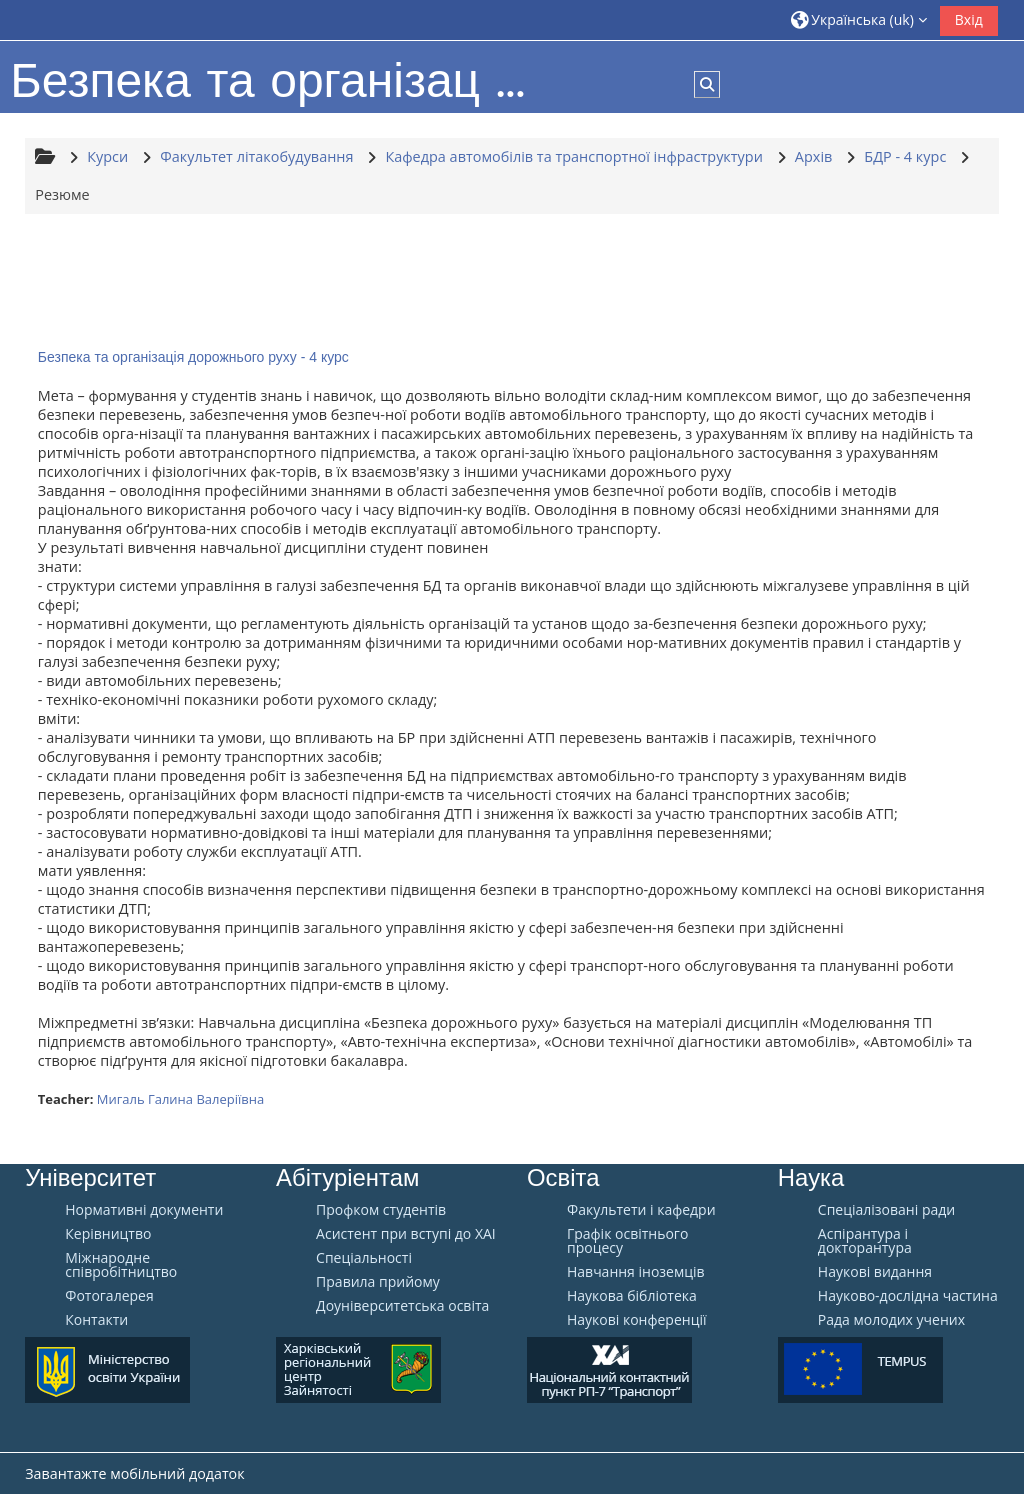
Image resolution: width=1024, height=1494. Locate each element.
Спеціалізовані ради (886, 1210)
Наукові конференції (637, 1320)
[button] (859, 19)
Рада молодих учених (891, 1320)
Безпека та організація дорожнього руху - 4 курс (193, 357)
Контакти (96, 1320)
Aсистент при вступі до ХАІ (406, 1234)
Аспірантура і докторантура (865, 1241)
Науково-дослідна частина (908, 1296)
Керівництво (108, 1234)
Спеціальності (364, 1258)
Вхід (969, 19)
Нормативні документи (144, 1210)
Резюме (62, 194)
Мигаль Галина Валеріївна (180, 1099)
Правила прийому (378, 1282)
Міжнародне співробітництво (121, 1265)
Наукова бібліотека (632, 1296)
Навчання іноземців (636, 1272)
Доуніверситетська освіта (402, 1306)
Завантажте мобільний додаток (134, 1473)
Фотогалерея (109, 1296)
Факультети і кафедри (641, 1210)
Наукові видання (875, 1272)
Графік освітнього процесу (627, 1241)
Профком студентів (381, 1210)
